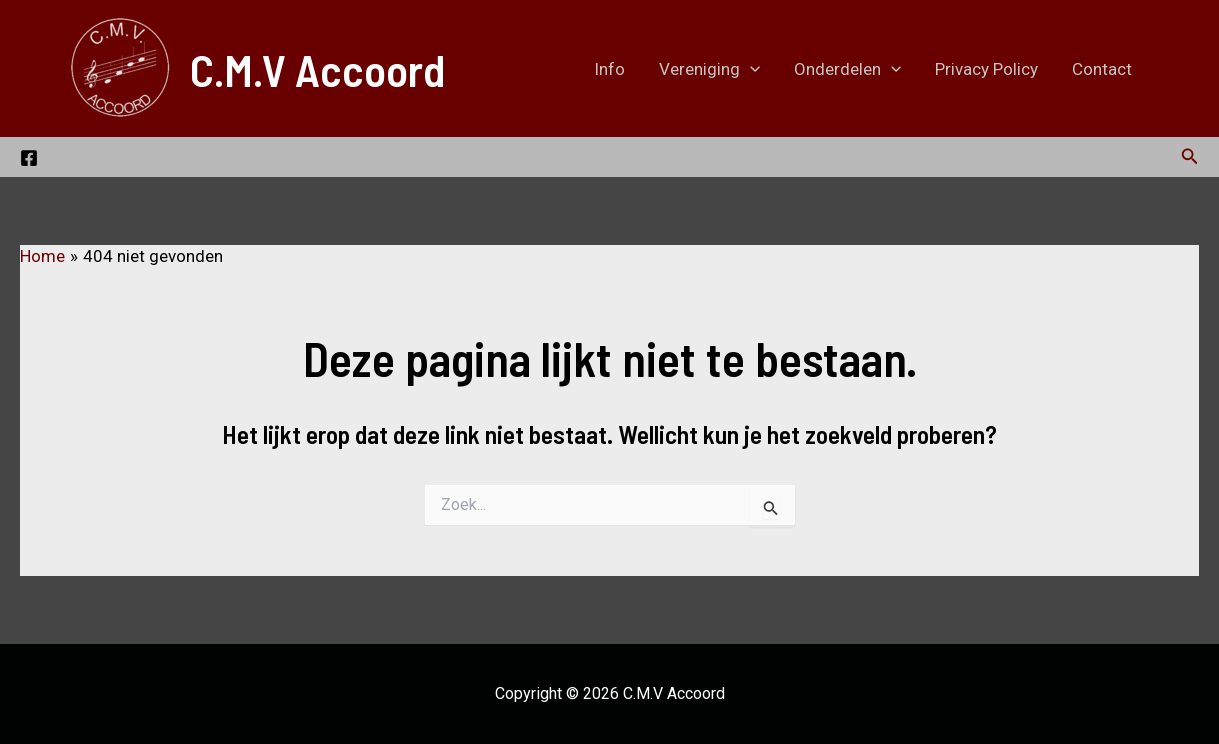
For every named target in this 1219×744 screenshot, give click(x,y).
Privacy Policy (986, 69)
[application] (750, 69)
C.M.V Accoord (317, 69)
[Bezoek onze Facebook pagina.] (29, 158)
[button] (1190, 156)
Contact (1102, 69)
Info (609, 69)
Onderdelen (847, 69)
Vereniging (709, 69)
